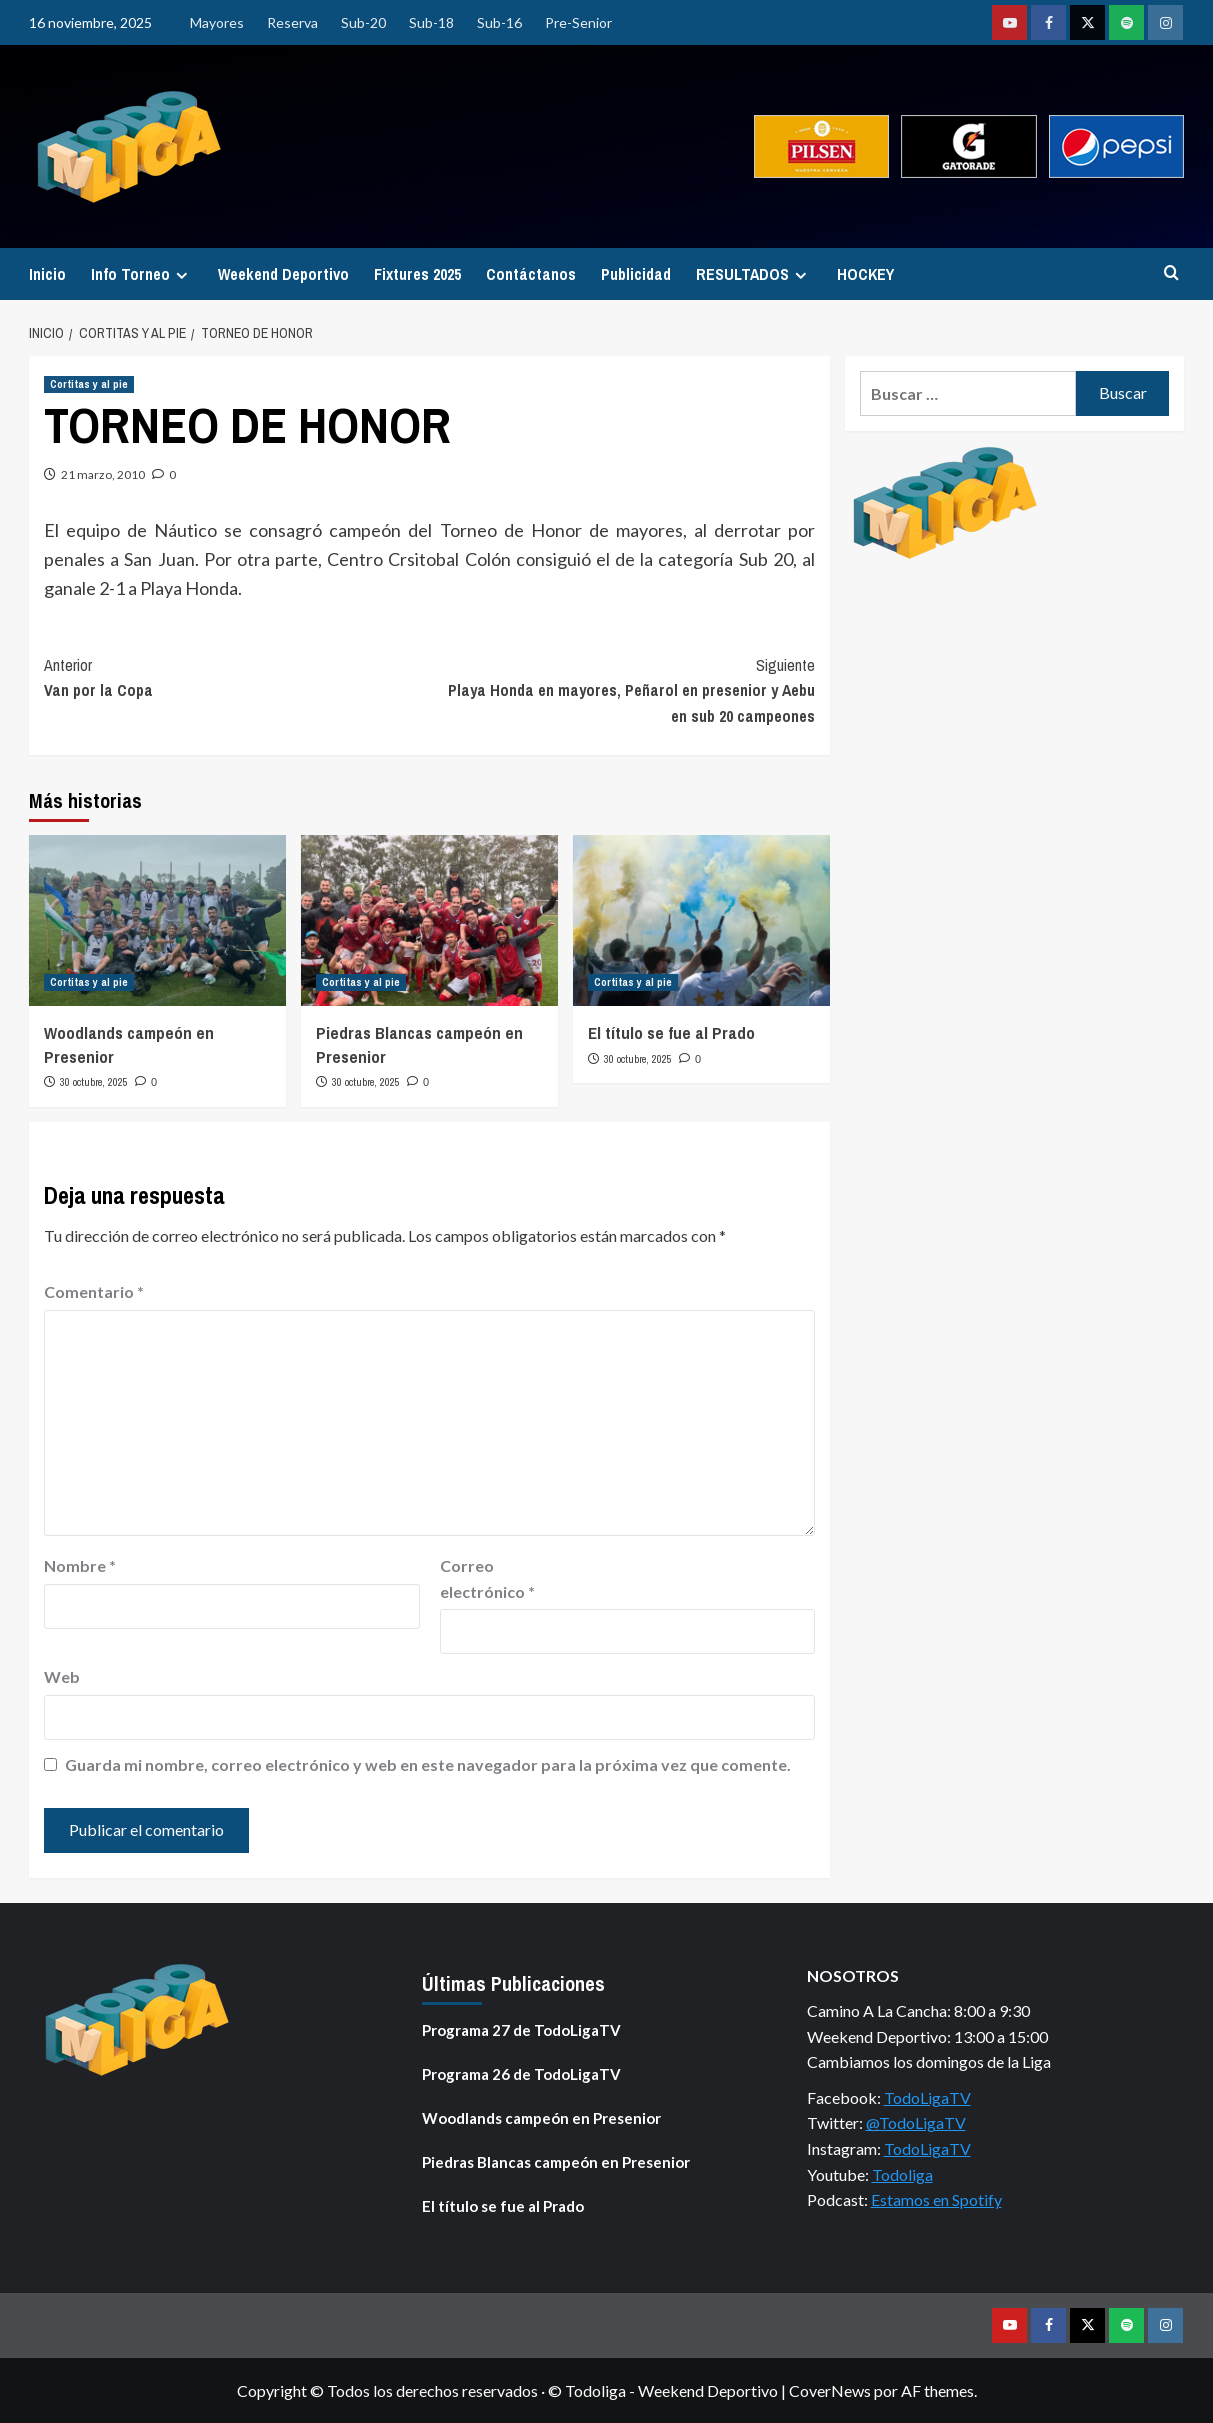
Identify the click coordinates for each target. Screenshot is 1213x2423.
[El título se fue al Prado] (701, 920)
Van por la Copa (237, 677)
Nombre (80, 1565)
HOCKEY (865, 274)
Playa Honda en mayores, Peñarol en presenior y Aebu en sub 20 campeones (623, 690)
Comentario (94, 1291)
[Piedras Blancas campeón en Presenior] (429, 920)
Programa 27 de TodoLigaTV (521, 2030)
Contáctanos (531, 274)
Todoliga (902, 2174)
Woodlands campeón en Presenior (541, 2118)
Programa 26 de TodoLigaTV (521, 2074)
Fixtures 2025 (417, 274)
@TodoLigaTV (916, 2122)
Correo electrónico (487, 1578)
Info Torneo (142, 274)
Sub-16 (499, 22)
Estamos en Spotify (936, 2199)
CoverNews (830, 2390)
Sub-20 (363, 22)
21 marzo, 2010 (103, 474)
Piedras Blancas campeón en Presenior (556, 2162)
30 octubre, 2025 (94, 1082)
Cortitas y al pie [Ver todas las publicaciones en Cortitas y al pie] (89, 384)
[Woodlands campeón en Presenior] (157, 920)
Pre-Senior (578, 22)
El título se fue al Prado (671, 1032)
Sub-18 (431, 22)
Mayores (217, 22)
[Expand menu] (181, 275)
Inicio (47, 274)
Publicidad (636, 274)
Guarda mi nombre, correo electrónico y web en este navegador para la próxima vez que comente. (428, 1764)
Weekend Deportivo (283, 274)
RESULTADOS (754, 274)
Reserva (292, 22)
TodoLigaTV (927, 2097)
